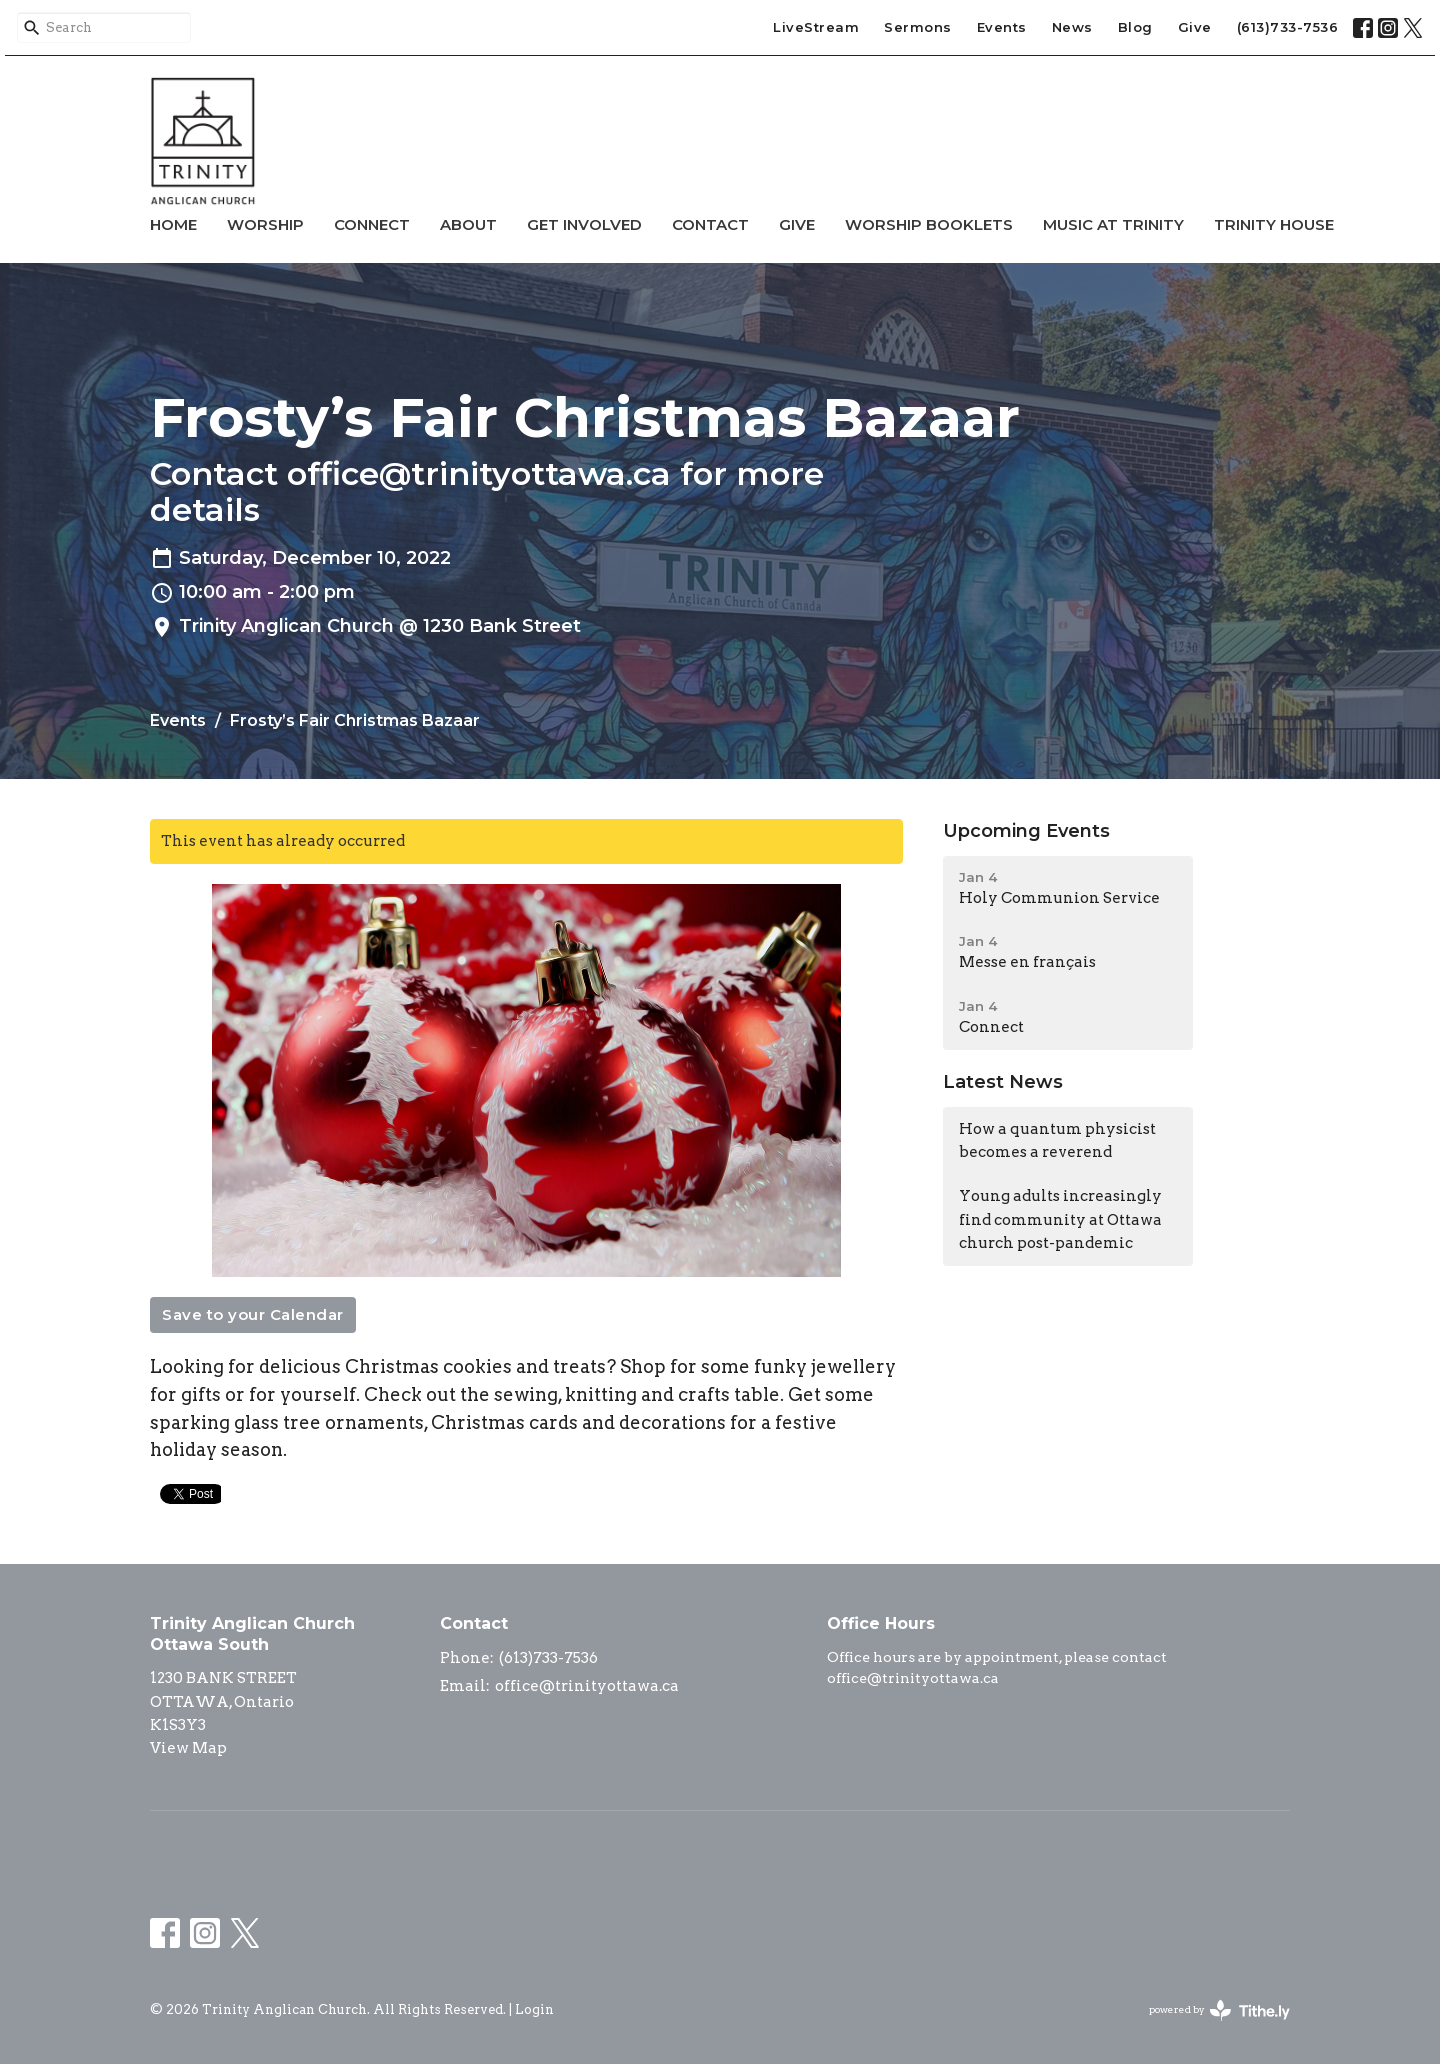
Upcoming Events (1026, 831)
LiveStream (816, 27)
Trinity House (1274, 224)
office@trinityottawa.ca (587, 1686)
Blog (1135, 27)
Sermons (918, 27)
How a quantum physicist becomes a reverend (1057, 1140)
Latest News (1003, 1082)
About (468, 224)
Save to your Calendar (253, 1314)
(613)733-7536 (1288, 27)
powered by (1219, 2010)
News (1072, 27)
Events (1002, 27)
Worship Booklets (929, 224)
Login (534, 2009)
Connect (372, 224)
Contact (710, 224)
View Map (188, 1748)
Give (1195, 27)
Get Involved (584, 224)
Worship (265, 224)
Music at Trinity (1113, 224)
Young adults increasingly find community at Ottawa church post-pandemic (1060, 1219)
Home (173, 224)
